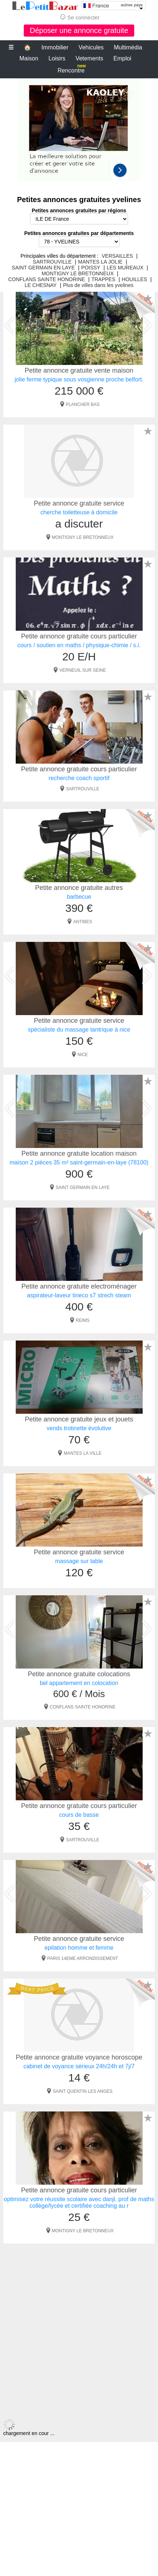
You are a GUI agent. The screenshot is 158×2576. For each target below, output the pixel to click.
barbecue (79, 897)
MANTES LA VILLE (82, 1453)
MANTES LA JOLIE (100, 262)
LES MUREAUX (125, 268)
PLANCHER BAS (83, 404)
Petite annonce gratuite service (79, 503)
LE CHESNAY (41, 285)
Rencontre (71, 69)
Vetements (90, 58)
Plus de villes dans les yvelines (98, 285)
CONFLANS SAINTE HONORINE (46, 279)
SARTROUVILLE (52, 262)
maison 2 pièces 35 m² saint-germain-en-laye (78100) (79, 1162)
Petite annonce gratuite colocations (79, 1674)
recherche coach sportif (79, 778)
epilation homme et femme (79, 1948)
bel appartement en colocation (79, 1683)
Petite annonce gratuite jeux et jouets (79, 1419)
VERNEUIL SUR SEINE (82, 670)
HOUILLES (134, 279)
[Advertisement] (79, 133)
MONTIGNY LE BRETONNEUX (78, 273)
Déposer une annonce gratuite (79, 30)
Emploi (122, 58)
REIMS (83, 1320)
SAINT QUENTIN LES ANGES (82, 2091)
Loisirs (56, 58)
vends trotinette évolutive (79, 1428)
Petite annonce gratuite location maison (78, 1153)
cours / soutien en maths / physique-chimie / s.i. (78, 645)
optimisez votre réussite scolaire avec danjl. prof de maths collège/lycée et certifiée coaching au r (79, 2202)
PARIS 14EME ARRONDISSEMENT (82, 1958)
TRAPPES (103, 279)
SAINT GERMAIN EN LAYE (43, 268)
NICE (83, 1054)
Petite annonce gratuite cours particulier (79, 636)
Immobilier (54, 47)
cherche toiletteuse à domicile (79, 512)
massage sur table (79, 1561)
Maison (28, 58)
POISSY (90, 268)
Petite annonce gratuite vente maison (79, 370)
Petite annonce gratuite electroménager (78, 1286)
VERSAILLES (117, 256)
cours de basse (79, 1815)
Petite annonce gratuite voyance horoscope (79, 2057)
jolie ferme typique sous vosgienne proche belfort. (79, 379)
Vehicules (91, 47)
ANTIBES (82, 921)
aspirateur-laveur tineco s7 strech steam (79, 1295)
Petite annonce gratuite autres (79, 887)
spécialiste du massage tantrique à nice (79, 1029)
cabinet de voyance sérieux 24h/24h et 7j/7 (79, 2066)
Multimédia (128, 47)
